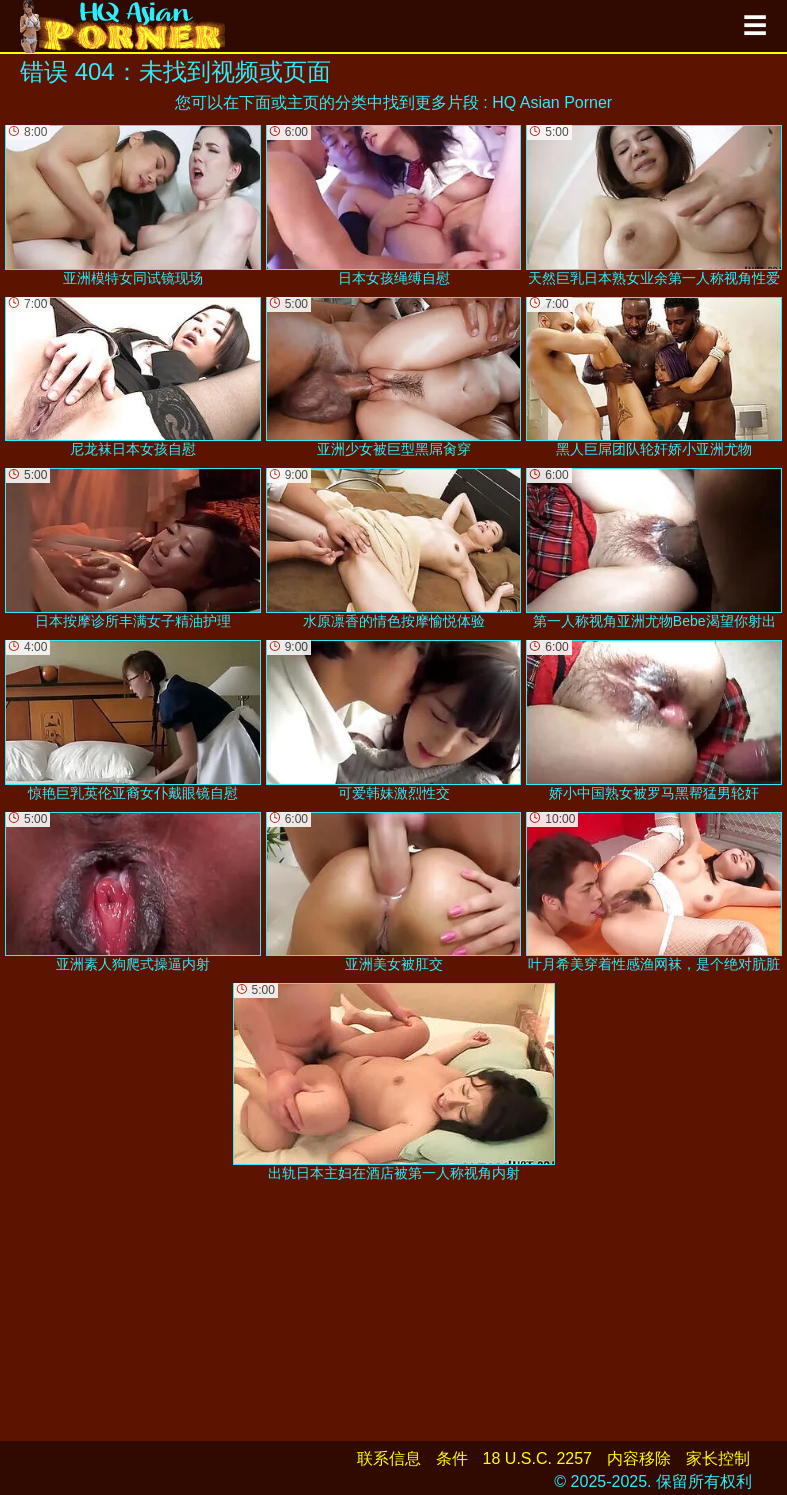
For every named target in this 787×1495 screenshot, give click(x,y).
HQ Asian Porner (552, 102)
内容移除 (639, 1458)
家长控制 (718, 1458)
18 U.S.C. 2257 (537, 1458)
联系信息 (389, 1458)
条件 (452, 1458)
